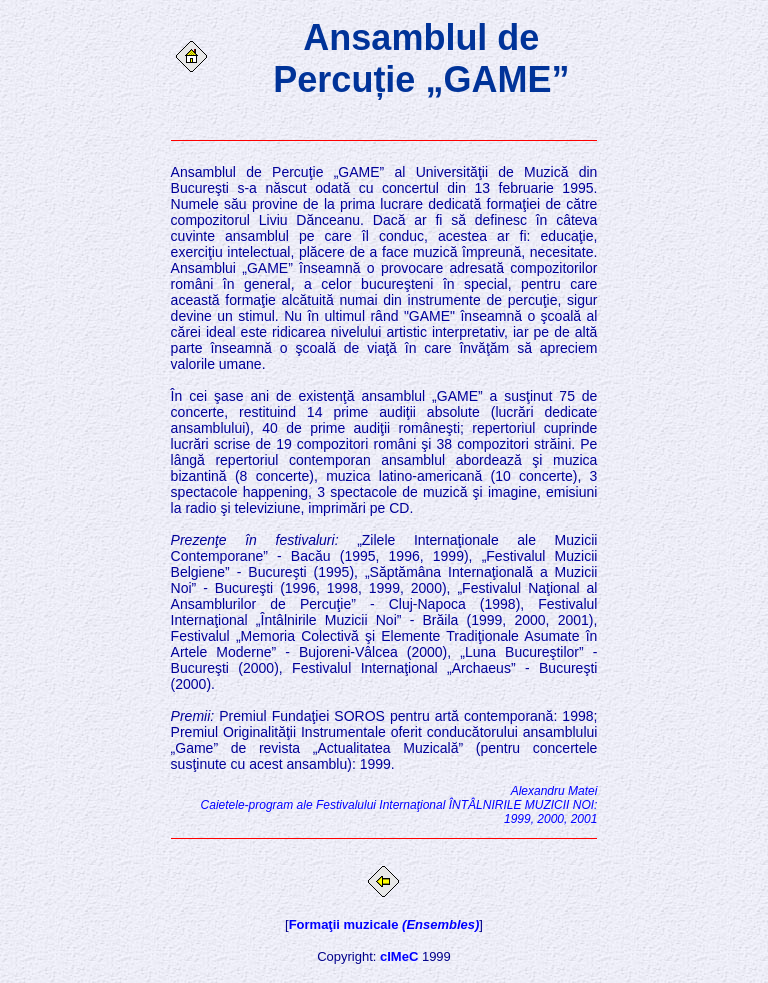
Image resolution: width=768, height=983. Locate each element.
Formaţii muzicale (384, 924)
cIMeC (399, 956)
